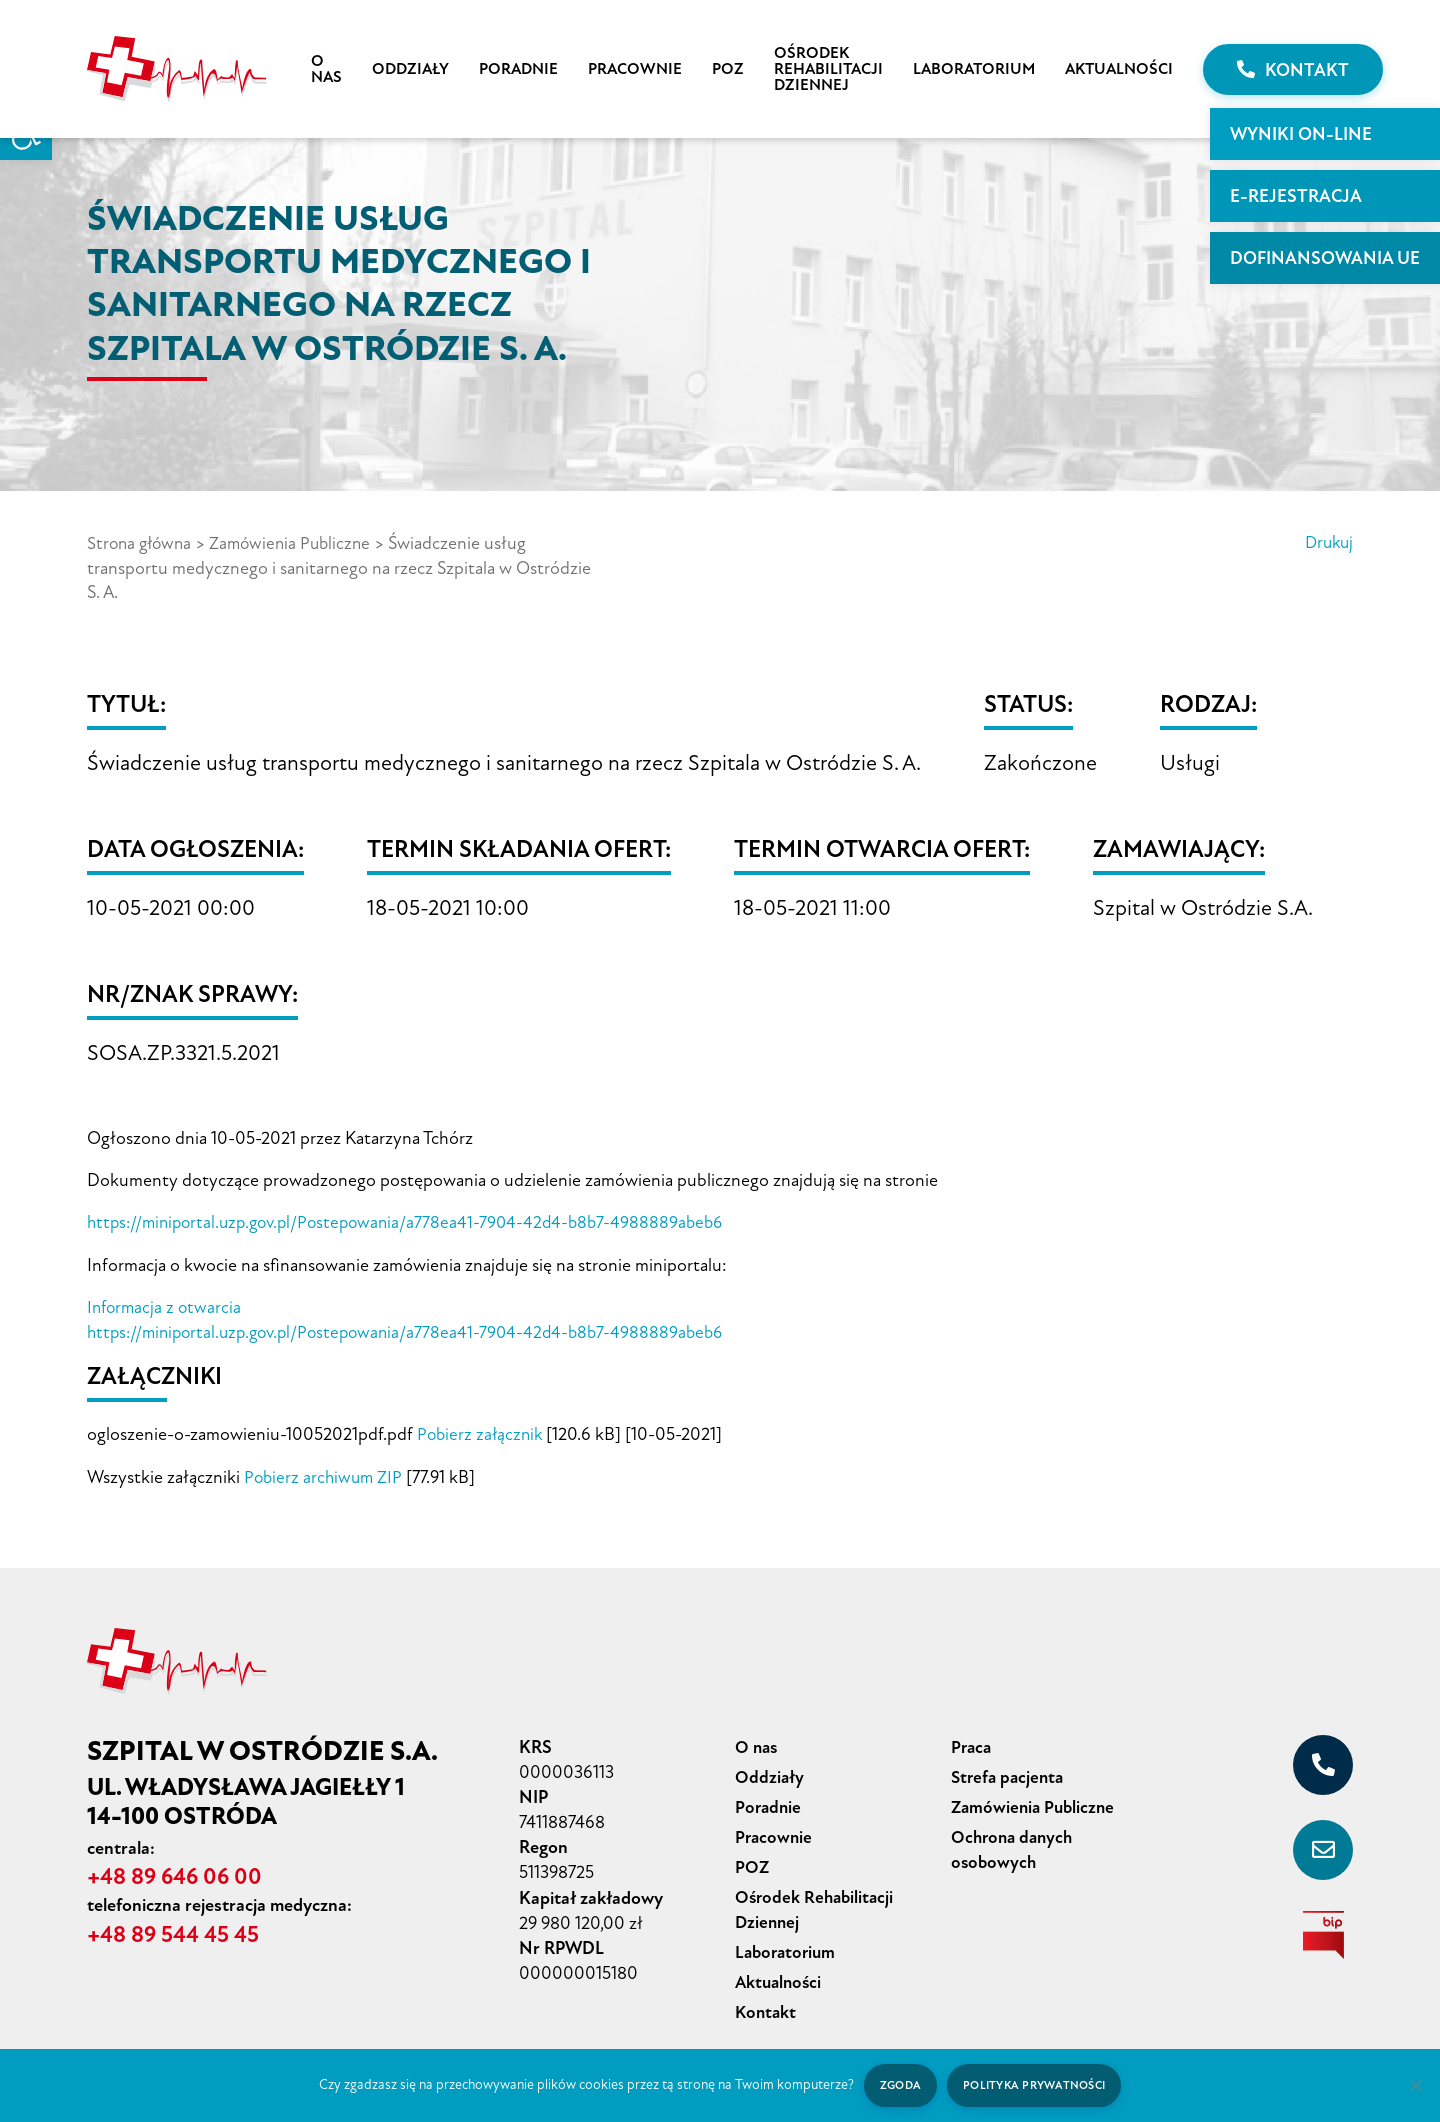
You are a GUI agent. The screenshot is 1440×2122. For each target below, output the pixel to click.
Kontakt (1293, 70)
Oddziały (410, 69)
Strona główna (142, 543)
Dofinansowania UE (1325, 258)
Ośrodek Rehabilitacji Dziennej (828, 69)
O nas (326, 69)
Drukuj (1327, 543)
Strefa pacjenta (1010, 1770)
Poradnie (518, 69)
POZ (728, 69)
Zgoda (897, 2084)
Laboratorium (974, 69)
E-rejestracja (1296, 196)
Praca (972, 1741)
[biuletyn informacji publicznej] (1323, 1929)
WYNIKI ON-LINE (1301, 134)
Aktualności (1119, 69)
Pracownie (635, 69)
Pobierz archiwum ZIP (325, 1472)
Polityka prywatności (1035, 2084)
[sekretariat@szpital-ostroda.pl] (1323, 1844)
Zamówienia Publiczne (298, 543)
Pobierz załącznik (482, 1430)
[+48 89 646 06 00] (1323, 1759)
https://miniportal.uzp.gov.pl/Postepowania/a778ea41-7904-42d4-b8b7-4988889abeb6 (416, 1221)
